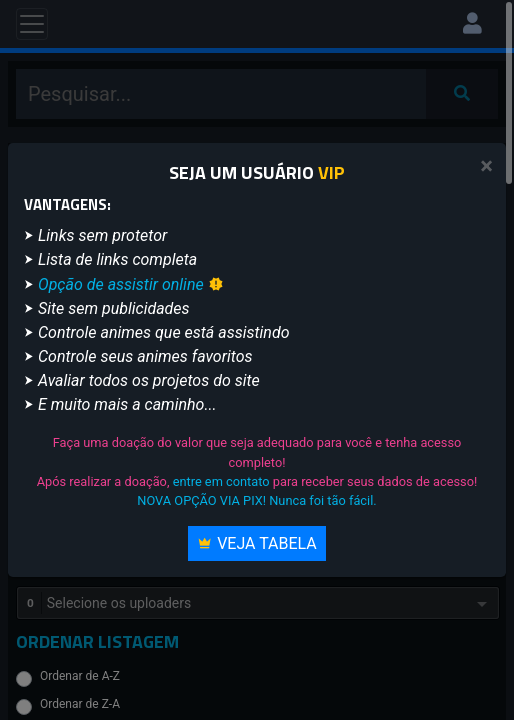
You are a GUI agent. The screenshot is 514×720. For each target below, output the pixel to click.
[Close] (486, 166)
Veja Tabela (257, 543)
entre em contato (221, 481)
